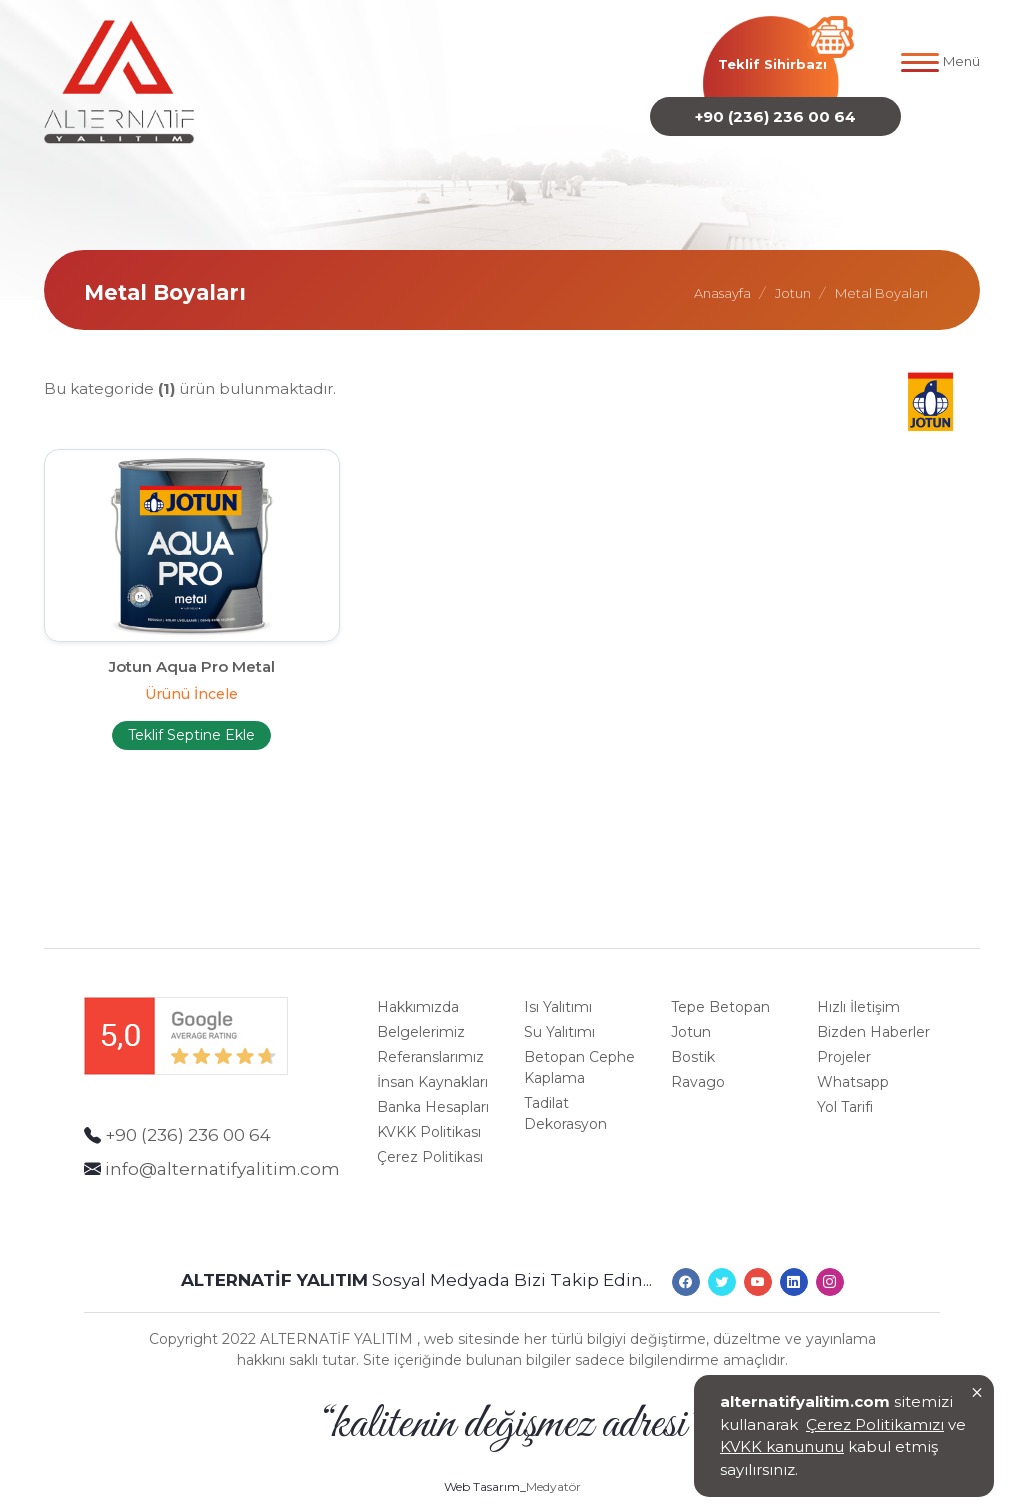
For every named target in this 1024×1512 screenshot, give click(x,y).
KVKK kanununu (782, 1450)
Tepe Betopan (720, 987)
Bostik (693, 1037)
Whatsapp (853, 1062)
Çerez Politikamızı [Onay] (875, 1427)
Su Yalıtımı (559, 1012)
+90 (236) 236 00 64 (775, 115)
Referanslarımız (430, 1037)
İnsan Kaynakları (432, 1062)
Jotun (691, 1012)
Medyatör (553, 1457)
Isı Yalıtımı (558, 987)
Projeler (844, 1037)
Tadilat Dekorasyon (565, 1093)
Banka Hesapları (433, 1087)
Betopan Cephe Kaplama (579, 1047)
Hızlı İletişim (858, 987)
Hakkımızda (418, 987)
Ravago (698, 1062)
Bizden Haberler (873, 1012)
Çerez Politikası (430, 1137)
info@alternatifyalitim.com (222, 1148)
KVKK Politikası (429, 1112)
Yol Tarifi (845, 1087)
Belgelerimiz (421, 1012)
